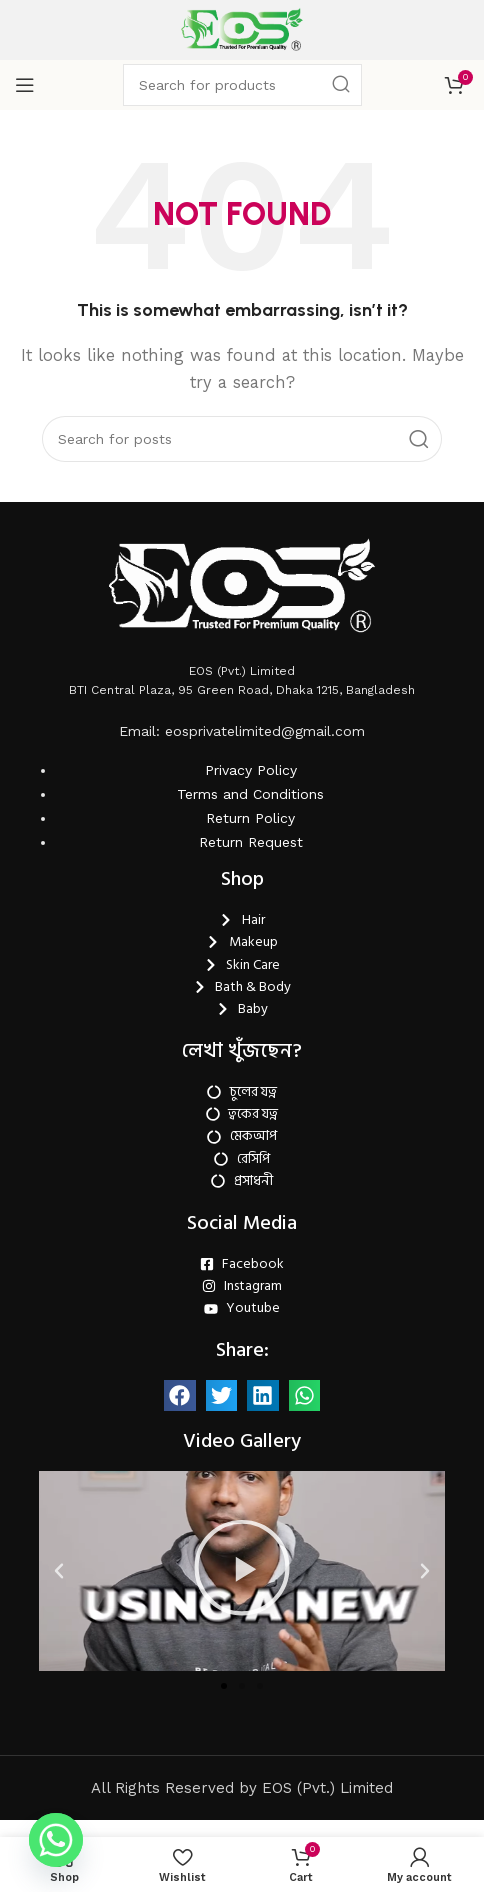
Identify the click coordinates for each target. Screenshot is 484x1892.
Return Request (251, 1396)
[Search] (242, 85)
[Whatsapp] (56, 1840)
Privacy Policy (251, 1324)
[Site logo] (241, 29)
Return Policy (250, 1372)
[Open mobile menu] (25, 85)
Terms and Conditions (250, 1348)
